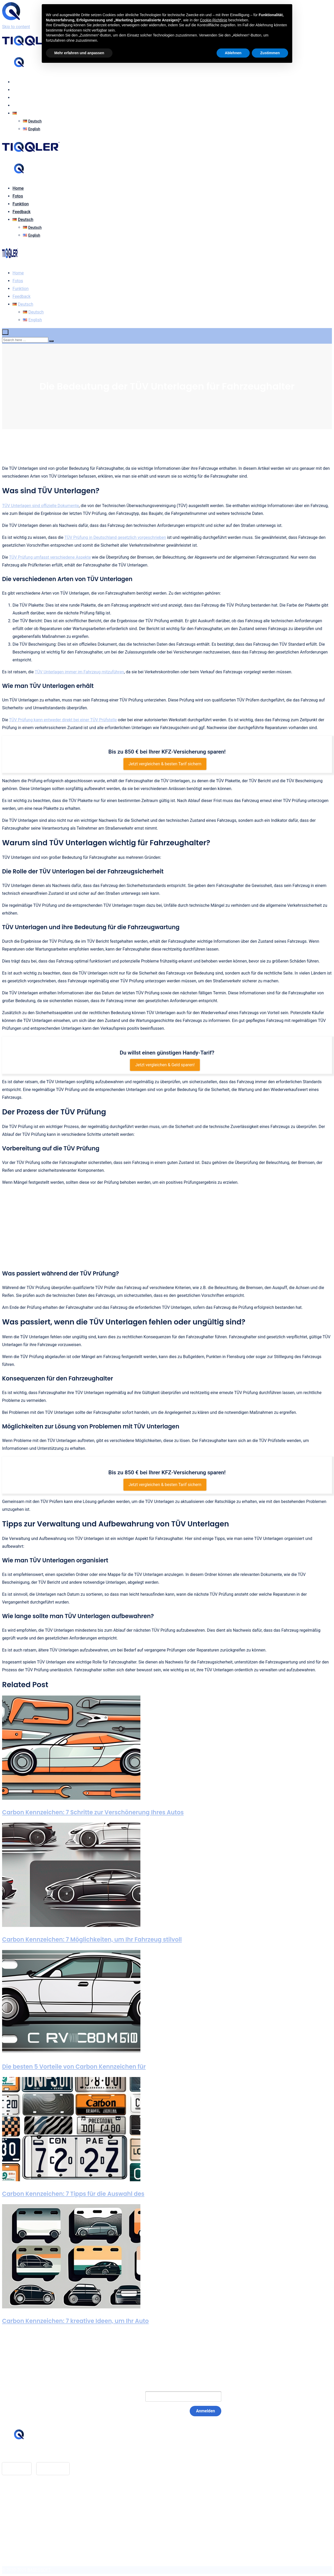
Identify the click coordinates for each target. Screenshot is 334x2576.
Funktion (21, 97)
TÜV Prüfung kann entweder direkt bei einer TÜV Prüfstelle (63, 719)
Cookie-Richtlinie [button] (213, 20)
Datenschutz (24, 2514)
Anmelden (205, 2410)
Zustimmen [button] (270, 53)
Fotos (18, 89)
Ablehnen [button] (233, 53)
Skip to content (16, 26)
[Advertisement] (167, 1227)
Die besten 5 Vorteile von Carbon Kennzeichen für (74, 2067)
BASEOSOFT (39, 2569)
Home (18, 81)
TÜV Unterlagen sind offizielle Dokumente (40, 505)
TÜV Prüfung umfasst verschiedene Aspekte (50, 557)
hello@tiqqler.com (29, 2454)
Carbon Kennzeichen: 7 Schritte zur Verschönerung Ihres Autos (93, 1812)
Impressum (23, 2506)
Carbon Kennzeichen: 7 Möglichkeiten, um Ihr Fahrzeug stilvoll (92, 1940)
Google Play (53, 2468)
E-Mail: (128, 2396)
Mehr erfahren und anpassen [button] (79, 53)
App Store (17, 2468)
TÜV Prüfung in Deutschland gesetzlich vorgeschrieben (115, 537)
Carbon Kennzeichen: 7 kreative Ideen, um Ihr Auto (75, 2321)
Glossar (20, 2498)
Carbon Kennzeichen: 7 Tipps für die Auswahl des (73, 2194)
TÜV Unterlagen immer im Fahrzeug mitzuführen (79, 671)
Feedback (22, 105)
